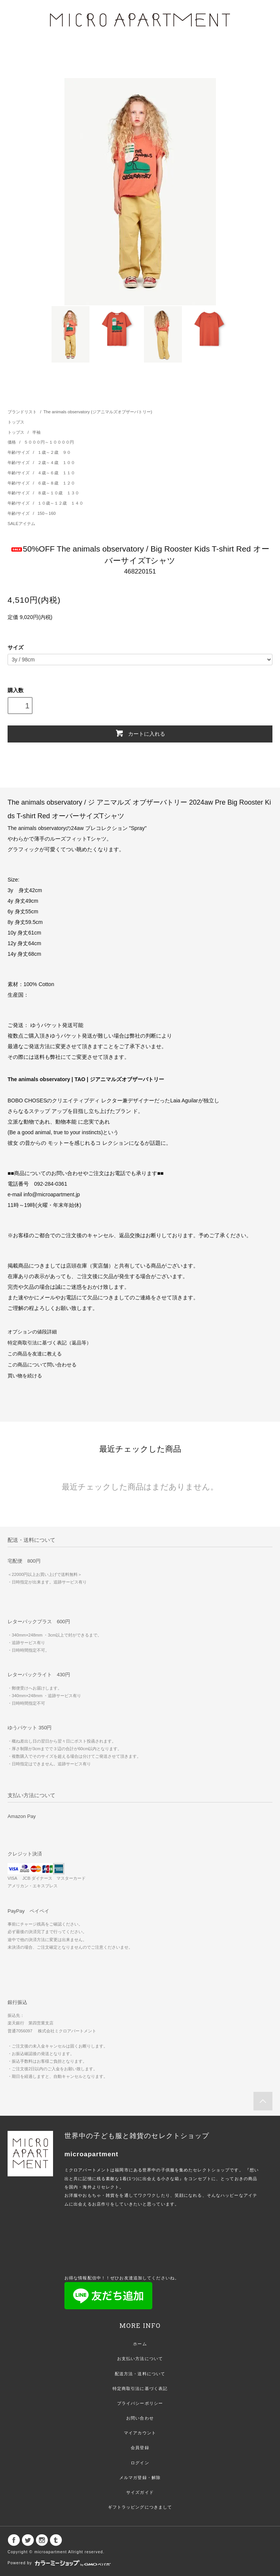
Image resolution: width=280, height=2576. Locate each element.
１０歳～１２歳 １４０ (60, 503)
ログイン (140, 2462)
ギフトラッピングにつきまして (140, 2507)
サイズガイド (140, 2492)
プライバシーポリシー (140, 2403)
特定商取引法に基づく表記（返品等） (49, 1343)
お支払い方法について (140, 2358)
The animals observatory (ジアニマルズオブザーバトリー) (97, 412)
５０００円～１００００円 (49, 442)
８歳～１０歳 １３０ (58, 493)
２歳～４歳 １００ (56, 462)
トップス (16, 422)
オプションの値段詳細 (32, 1332)
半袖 (36, 432)
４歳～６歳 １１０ (56, 472)
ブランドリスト (22, 412)
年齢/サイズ (19, 452)
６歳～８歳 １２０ (56, 483)
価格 (12, 442)
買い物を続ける (25, 1376)
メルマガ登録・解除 (140, 2477)
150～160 (47, 513)
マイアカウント (140, 2433)
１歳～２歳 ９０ (54, 452)
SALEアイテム (21, 523)
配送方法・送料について (140, 2373)
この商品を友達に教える (35, 1354)
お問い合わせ (140, 2418)
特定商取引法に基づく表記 (140, 2388)
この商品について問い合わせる (42, 1365)
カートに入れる (140, 733)
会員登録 (140, 2447)
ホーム (140, 2344)
